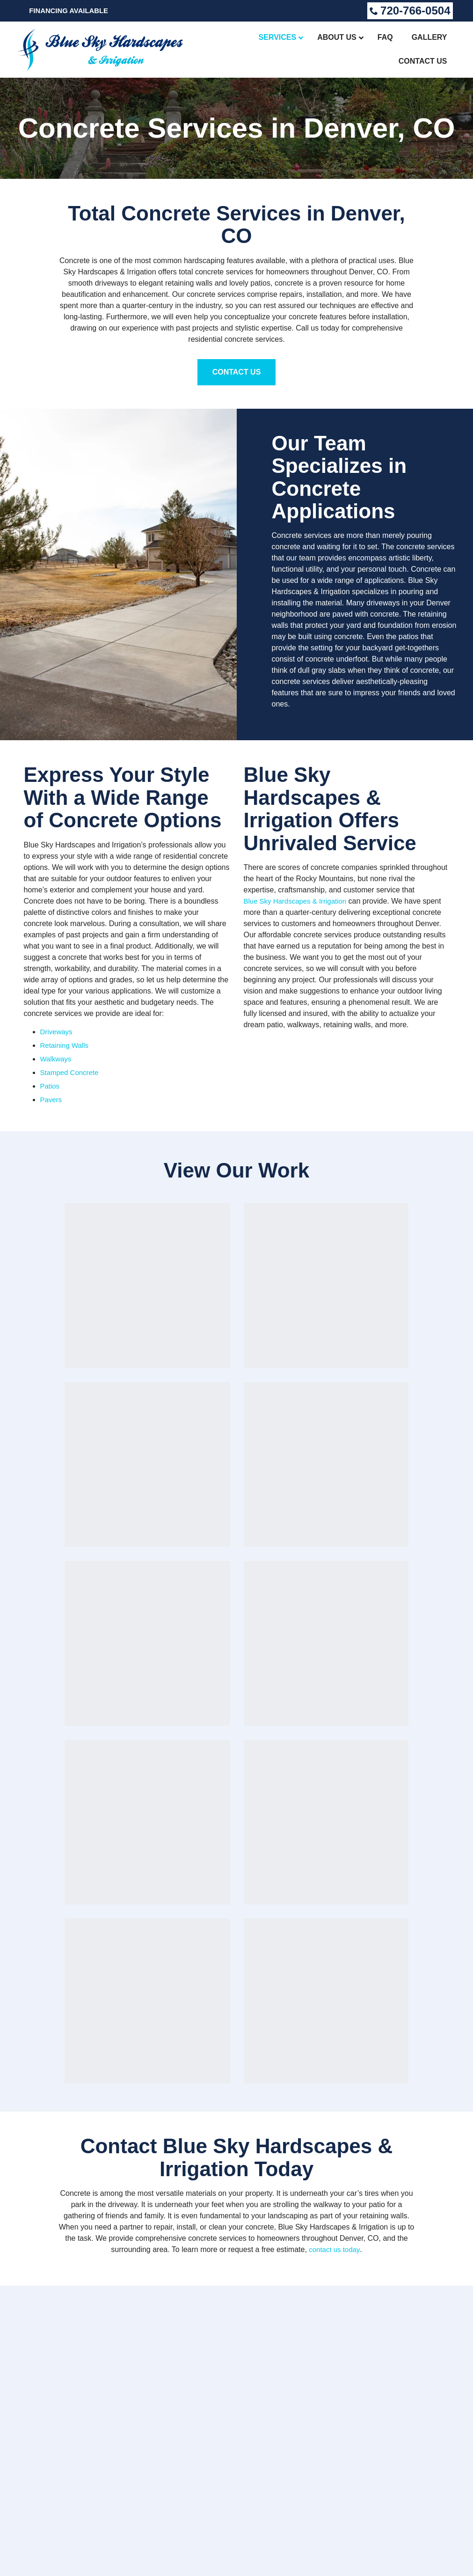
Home (339, 2273)
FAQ (335, 2303)
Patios (50, 1086)
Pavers (52, 1100)
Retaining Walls (66, 1045)
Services (347, 2283)
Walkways (56, 1059)
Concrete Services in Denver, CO (236, 128)
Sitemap (72, 2554)
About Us (347, 2293)
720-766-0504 (410, 10)
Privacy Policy (35, 2554)
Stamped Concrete (71, 1072)
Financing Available (71, 11)
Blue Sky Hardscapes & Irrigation (299, 901)
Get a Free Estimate (74, 2306)
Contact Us (236, 372)
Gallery (345, 2313)
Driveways (57, 1032)
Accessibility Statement (121, 2554)
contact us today (334, 1710)
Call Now (237, 2194)
